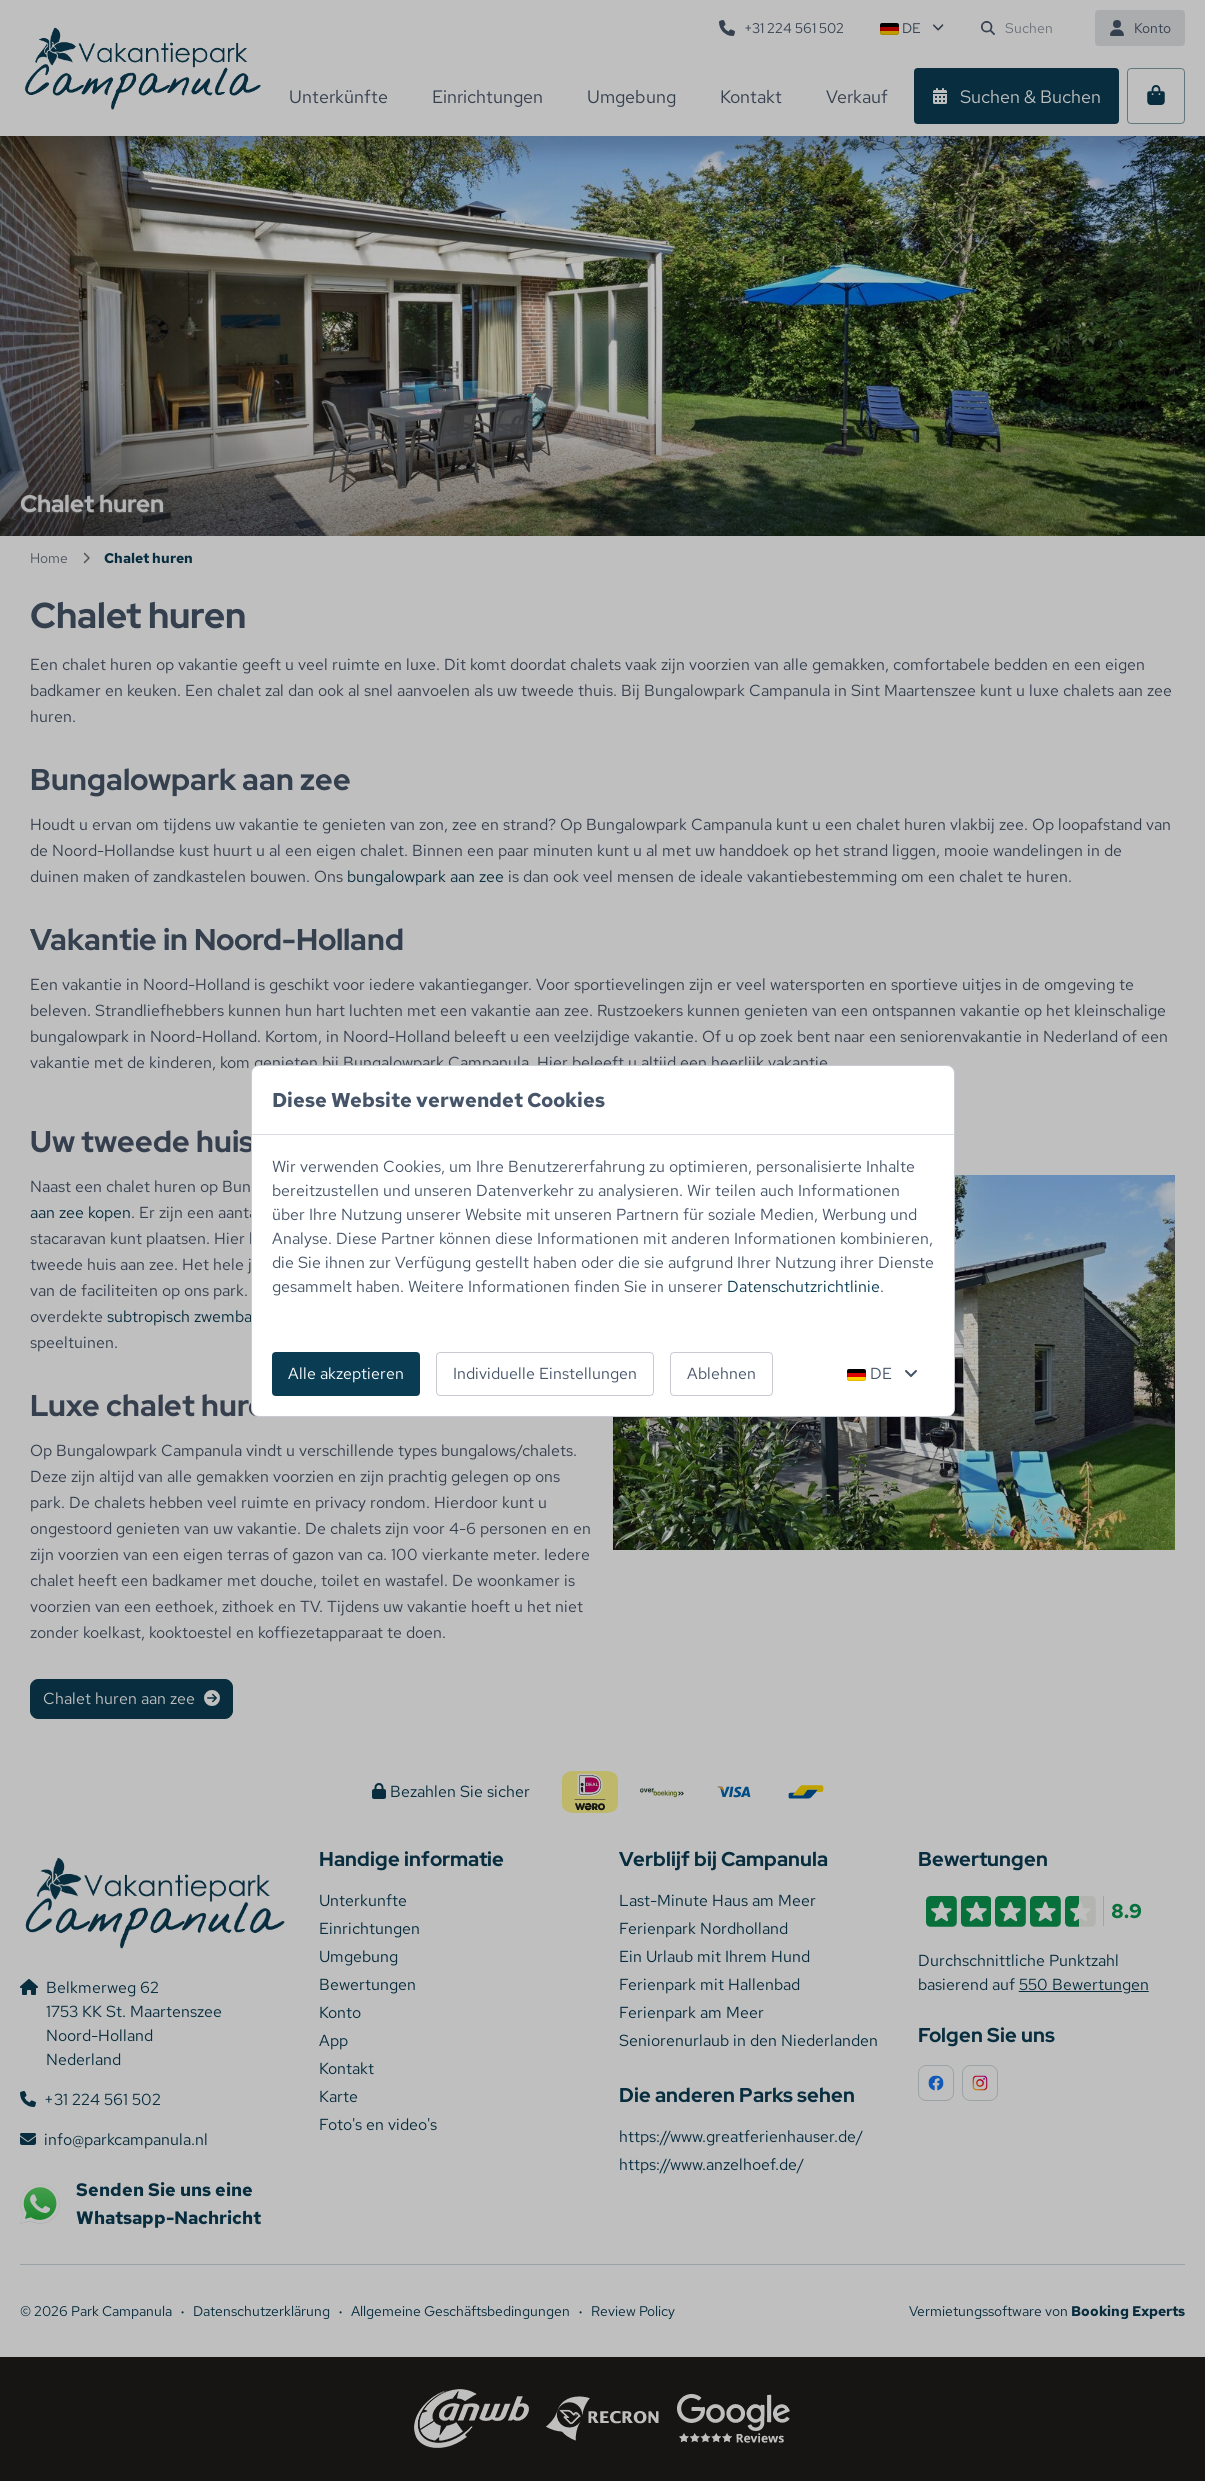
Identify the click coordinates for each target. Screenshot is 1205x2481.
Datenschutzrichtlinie (803, 1286)
